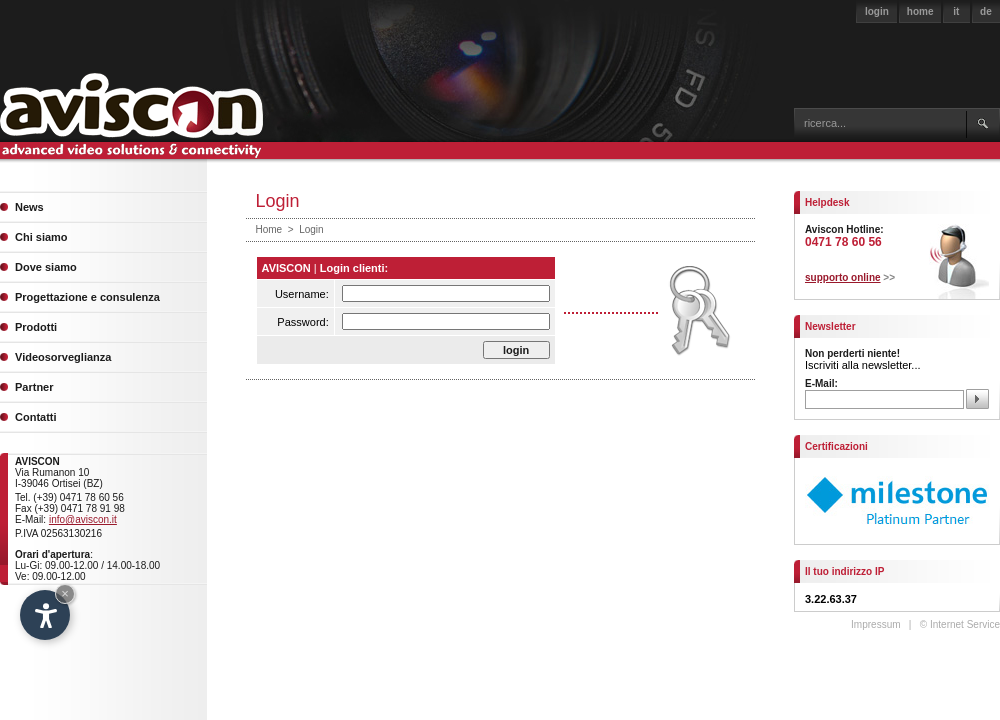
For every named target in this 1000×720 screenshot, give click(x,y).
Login (311, 229)
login (877, 11)
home (920, 11)
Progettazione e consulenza (87, 297)
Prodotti (36, 327)
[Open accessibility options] (45, 615)
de (986, 11)
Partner (34, 387)
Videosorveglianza (63, 357)
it (956, 11)
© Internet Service (960, 624)
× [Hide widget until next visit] (65, 593)
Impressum (875, 624)
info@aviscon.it (83, 519)
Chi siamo (41, 237)
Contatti (36, 417)
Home (269, 229)
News (29, 207)
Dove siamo (46, 267)
